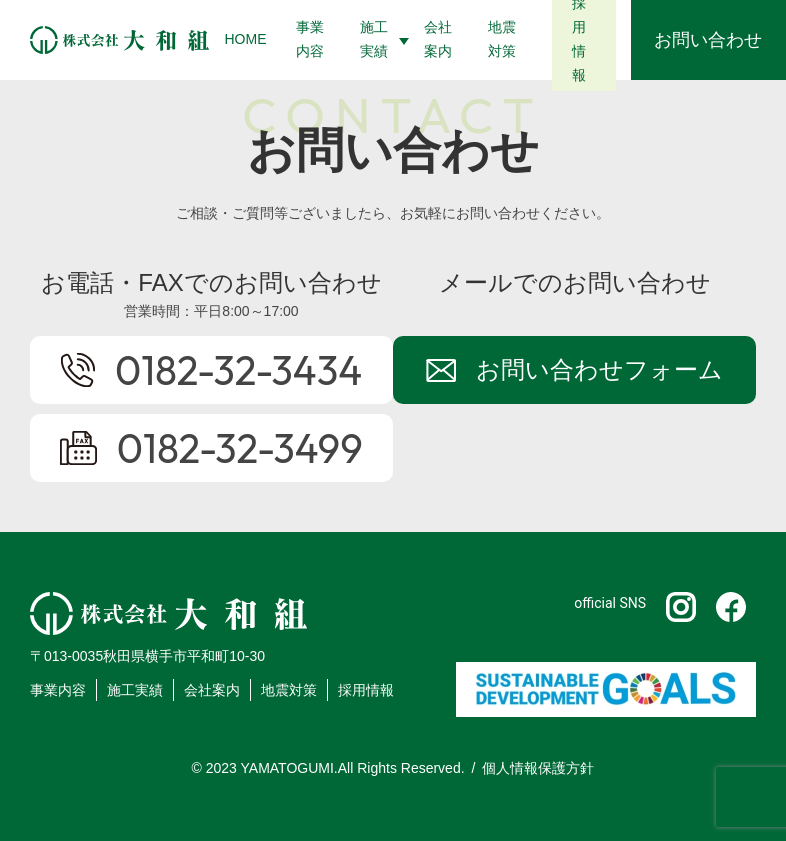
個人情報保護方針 (538, 768)
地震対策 (289, 690)
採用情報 (366, 690)
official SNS (610, 603)
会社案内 (212, 690)
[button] (377, 40)
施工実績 (135, 690)
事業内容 (58, 690)
